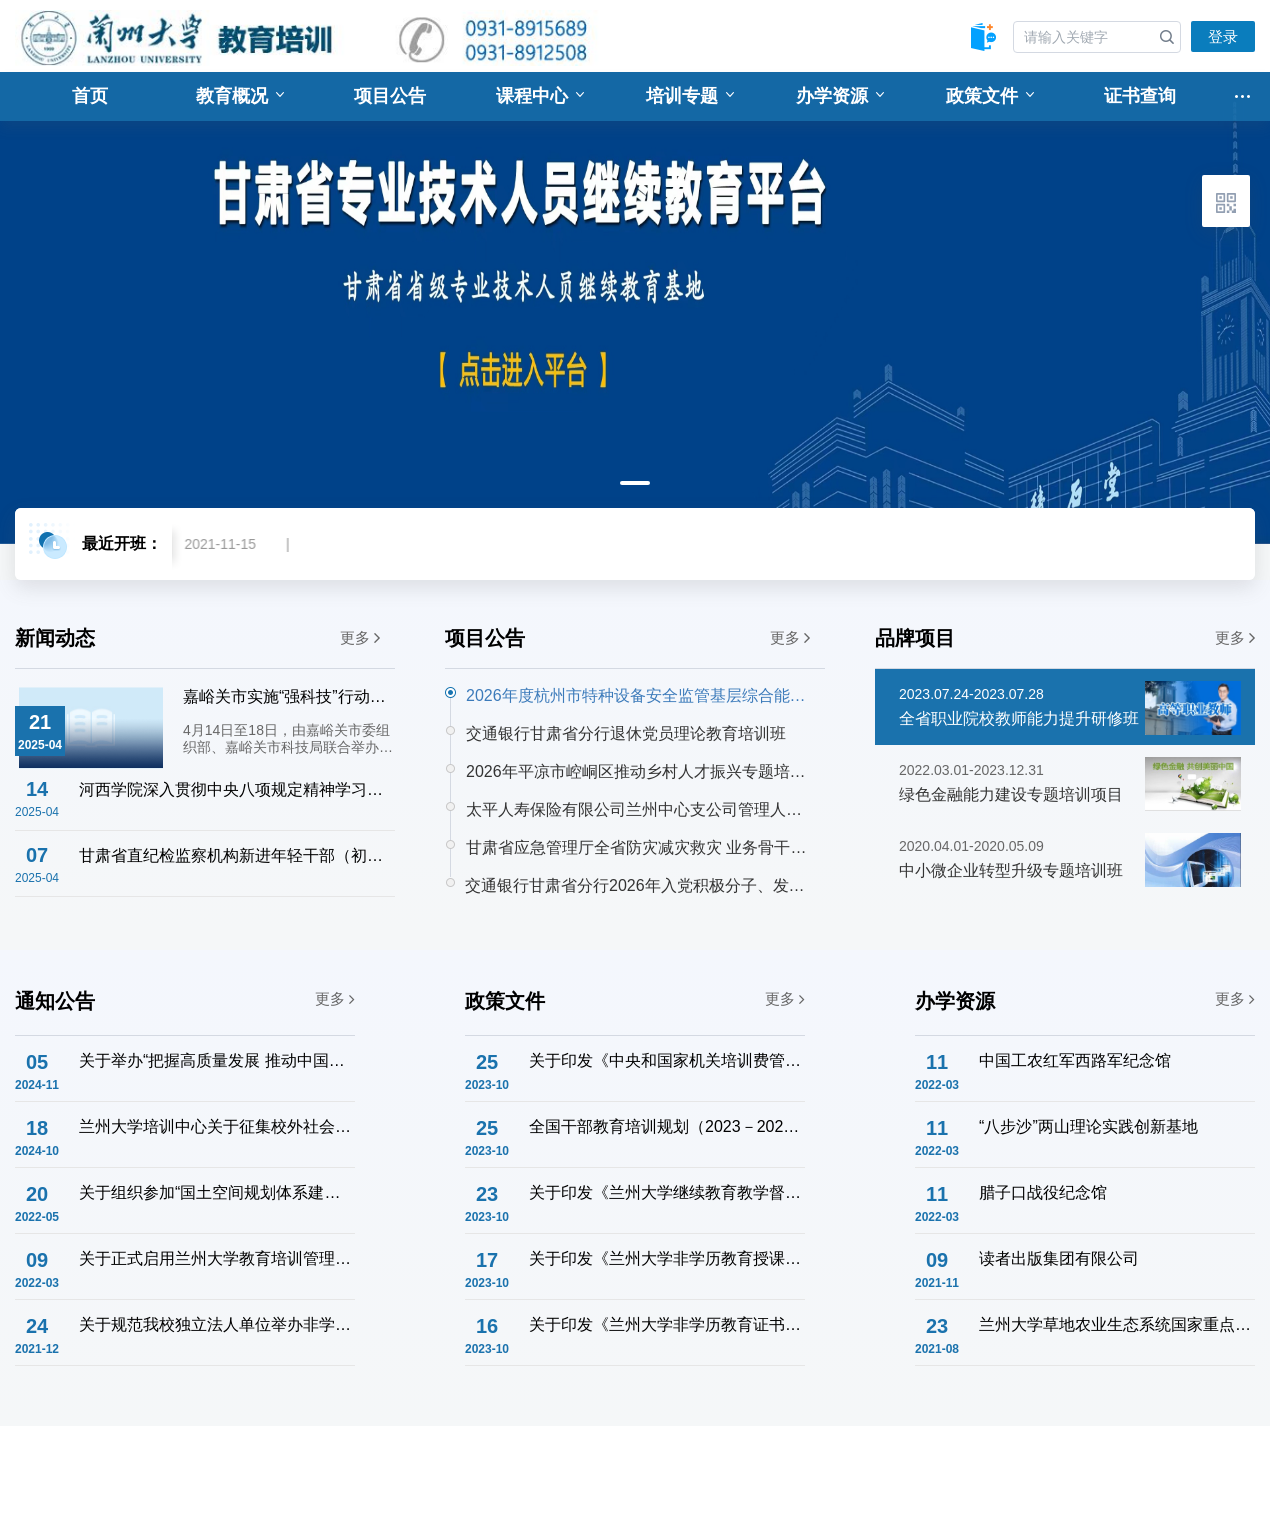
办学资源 (840, 96)
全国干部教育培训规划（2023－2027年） (666, 1126)
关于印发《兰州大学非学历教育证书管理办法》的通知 (666, 1324)
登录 (1223, 36)
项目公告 (390, 96)
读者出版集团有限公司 (1059, 1258)
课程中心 (540, 96)
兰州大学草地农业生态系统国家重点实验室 (1116, 1324)
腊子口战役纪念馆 (1043, 1192)
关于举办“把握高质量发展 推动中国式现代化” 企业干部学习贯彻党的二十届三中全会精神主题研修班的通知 (216, 1060)
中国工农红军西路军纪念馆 (1075, 1060)
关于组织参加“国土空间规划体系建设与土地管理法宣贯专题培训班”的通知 (216, 1192)
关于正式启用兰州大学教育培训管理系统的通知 (216, 1258)
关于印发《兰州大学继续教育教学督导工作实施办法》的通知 (666, 1192)
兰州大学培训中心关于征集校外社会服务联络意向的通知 (216, 1126)
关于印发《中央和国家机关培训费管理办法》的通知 (666, 1060)
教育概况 (240, 96)
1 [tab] (635, 483)
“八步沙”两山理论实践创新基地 (1088, 1126)
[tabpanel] (635, 308)
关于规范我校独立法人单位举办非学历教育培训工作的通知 (216, 1324)
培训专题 (690, 96)
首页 (90, 96)
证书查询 (1140, 96)
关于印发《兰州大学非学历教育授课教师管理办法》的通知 (666, 1258)
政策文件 (990, 96)
